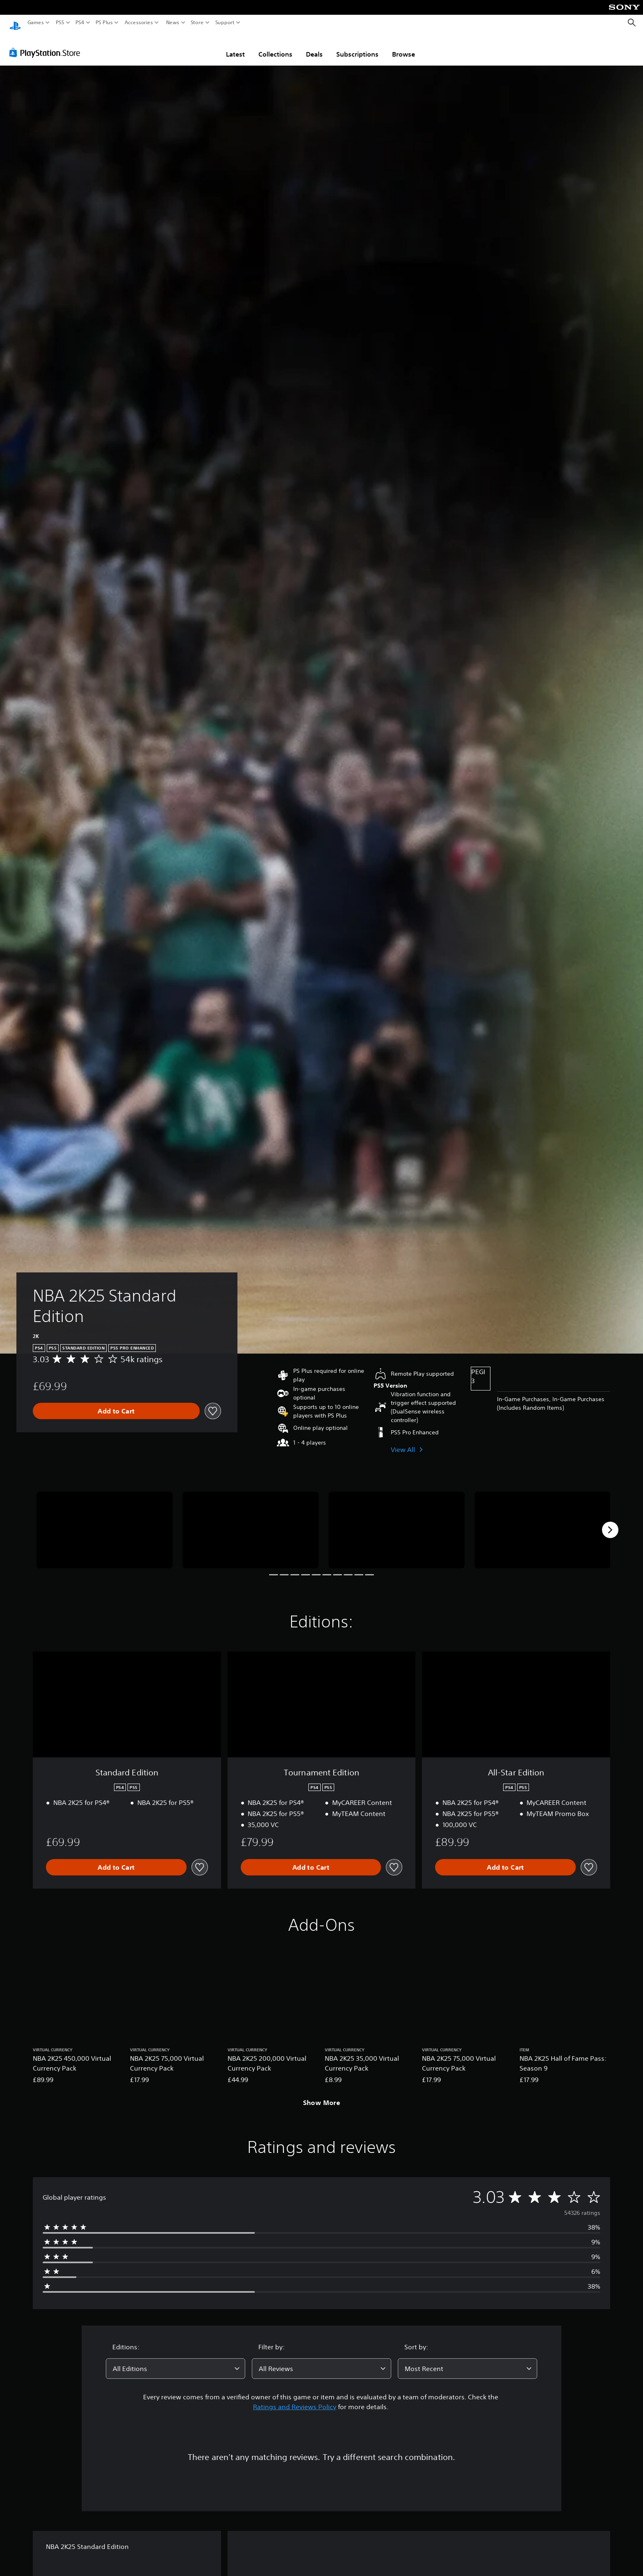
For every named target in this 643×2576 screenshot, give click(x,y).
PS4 (79, 22)
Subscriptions (357, 46)
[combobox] (175, 2361)
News (172, 22)
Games (35, 22)
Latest (235, 46)
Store (197, 22)
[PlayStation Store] (47, 44)
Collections (275, 46)
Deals (314, 46)
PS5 (60, 22)
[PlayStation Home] (15, 23)
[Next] (610, 1522)
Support (225, 22)
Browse (403, 46)
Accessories (139, 22)
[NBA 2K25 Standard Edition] (104, 1522)
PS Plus (104, 22)
